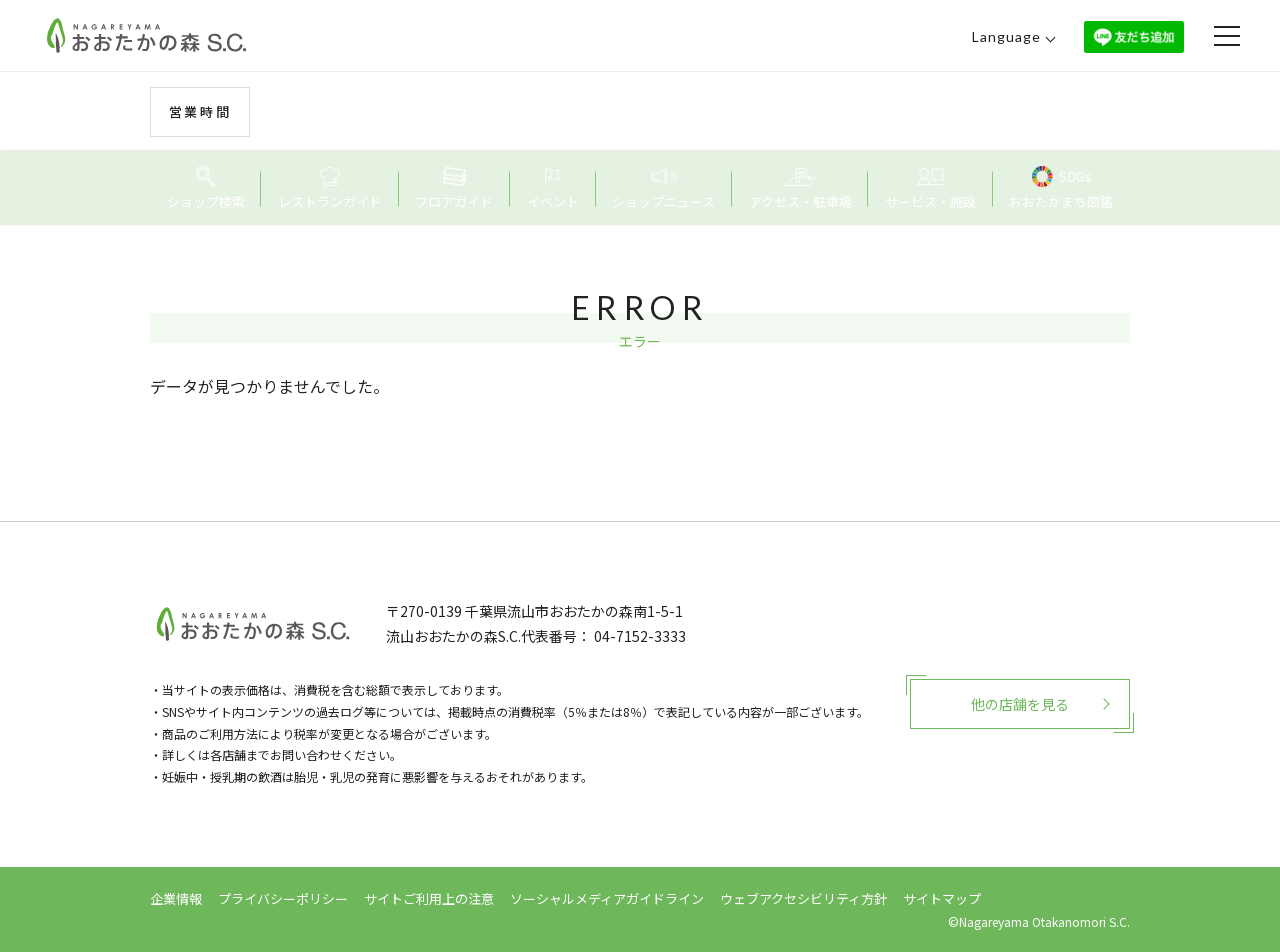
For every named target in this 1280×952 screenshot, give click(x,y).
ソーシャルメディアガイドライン (607, 898)
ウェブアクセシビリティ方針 (803, 898)
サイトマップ (942, 898)
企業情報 (176, 898)
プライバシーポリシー (283, 898)
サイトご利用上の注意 (429, 898)
